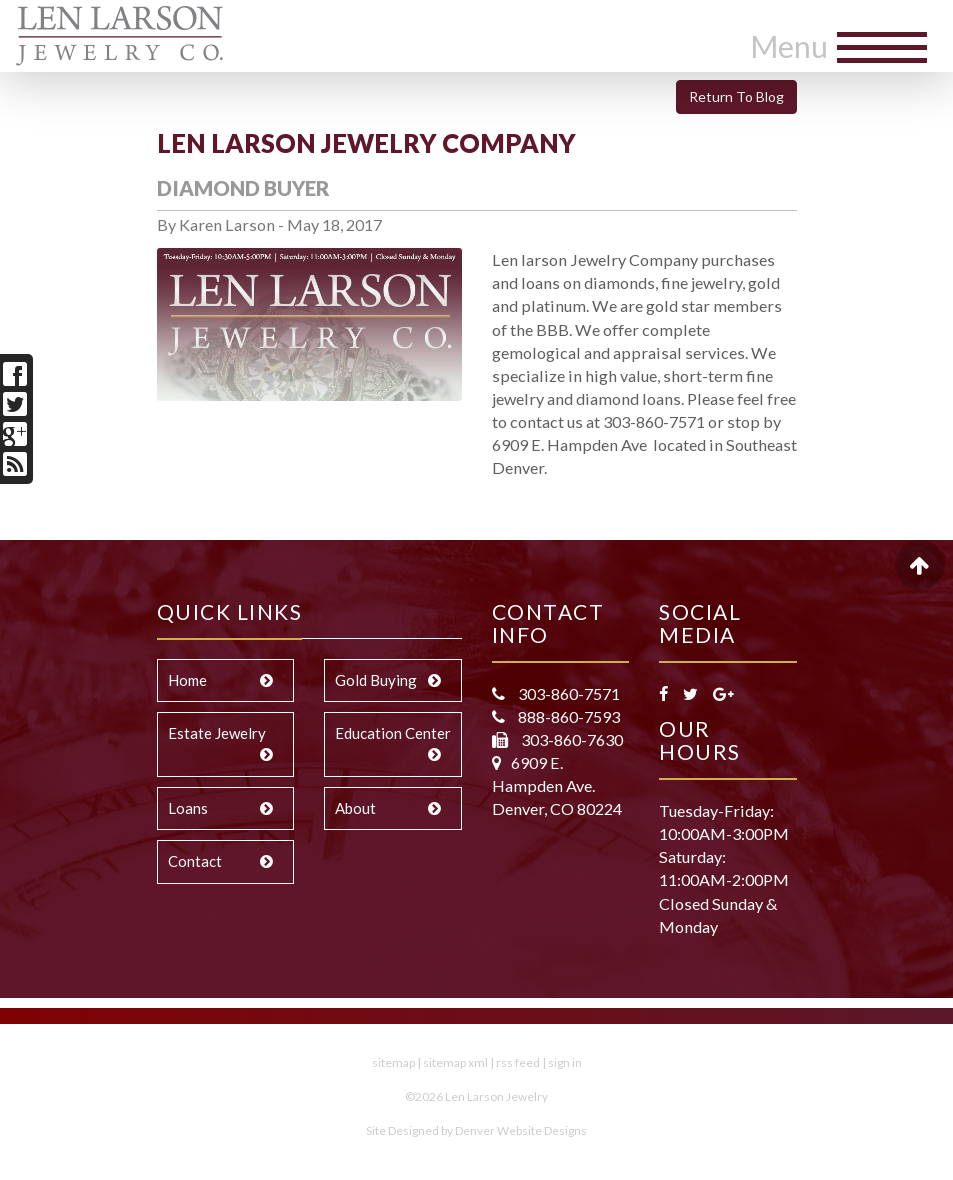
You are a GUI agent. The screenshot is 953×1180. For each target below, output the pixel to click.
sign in (565, 1062)
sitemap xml (455, 1062)
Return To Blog (736, 96)
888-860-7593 (567, 716)
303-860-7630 (570, 739)
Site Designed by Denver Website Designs (476, 1130)
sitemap (393, 1062)
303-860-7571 (567, 693)
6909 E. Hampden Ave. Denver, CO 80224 (557, 785)
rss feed (518, 1062)
